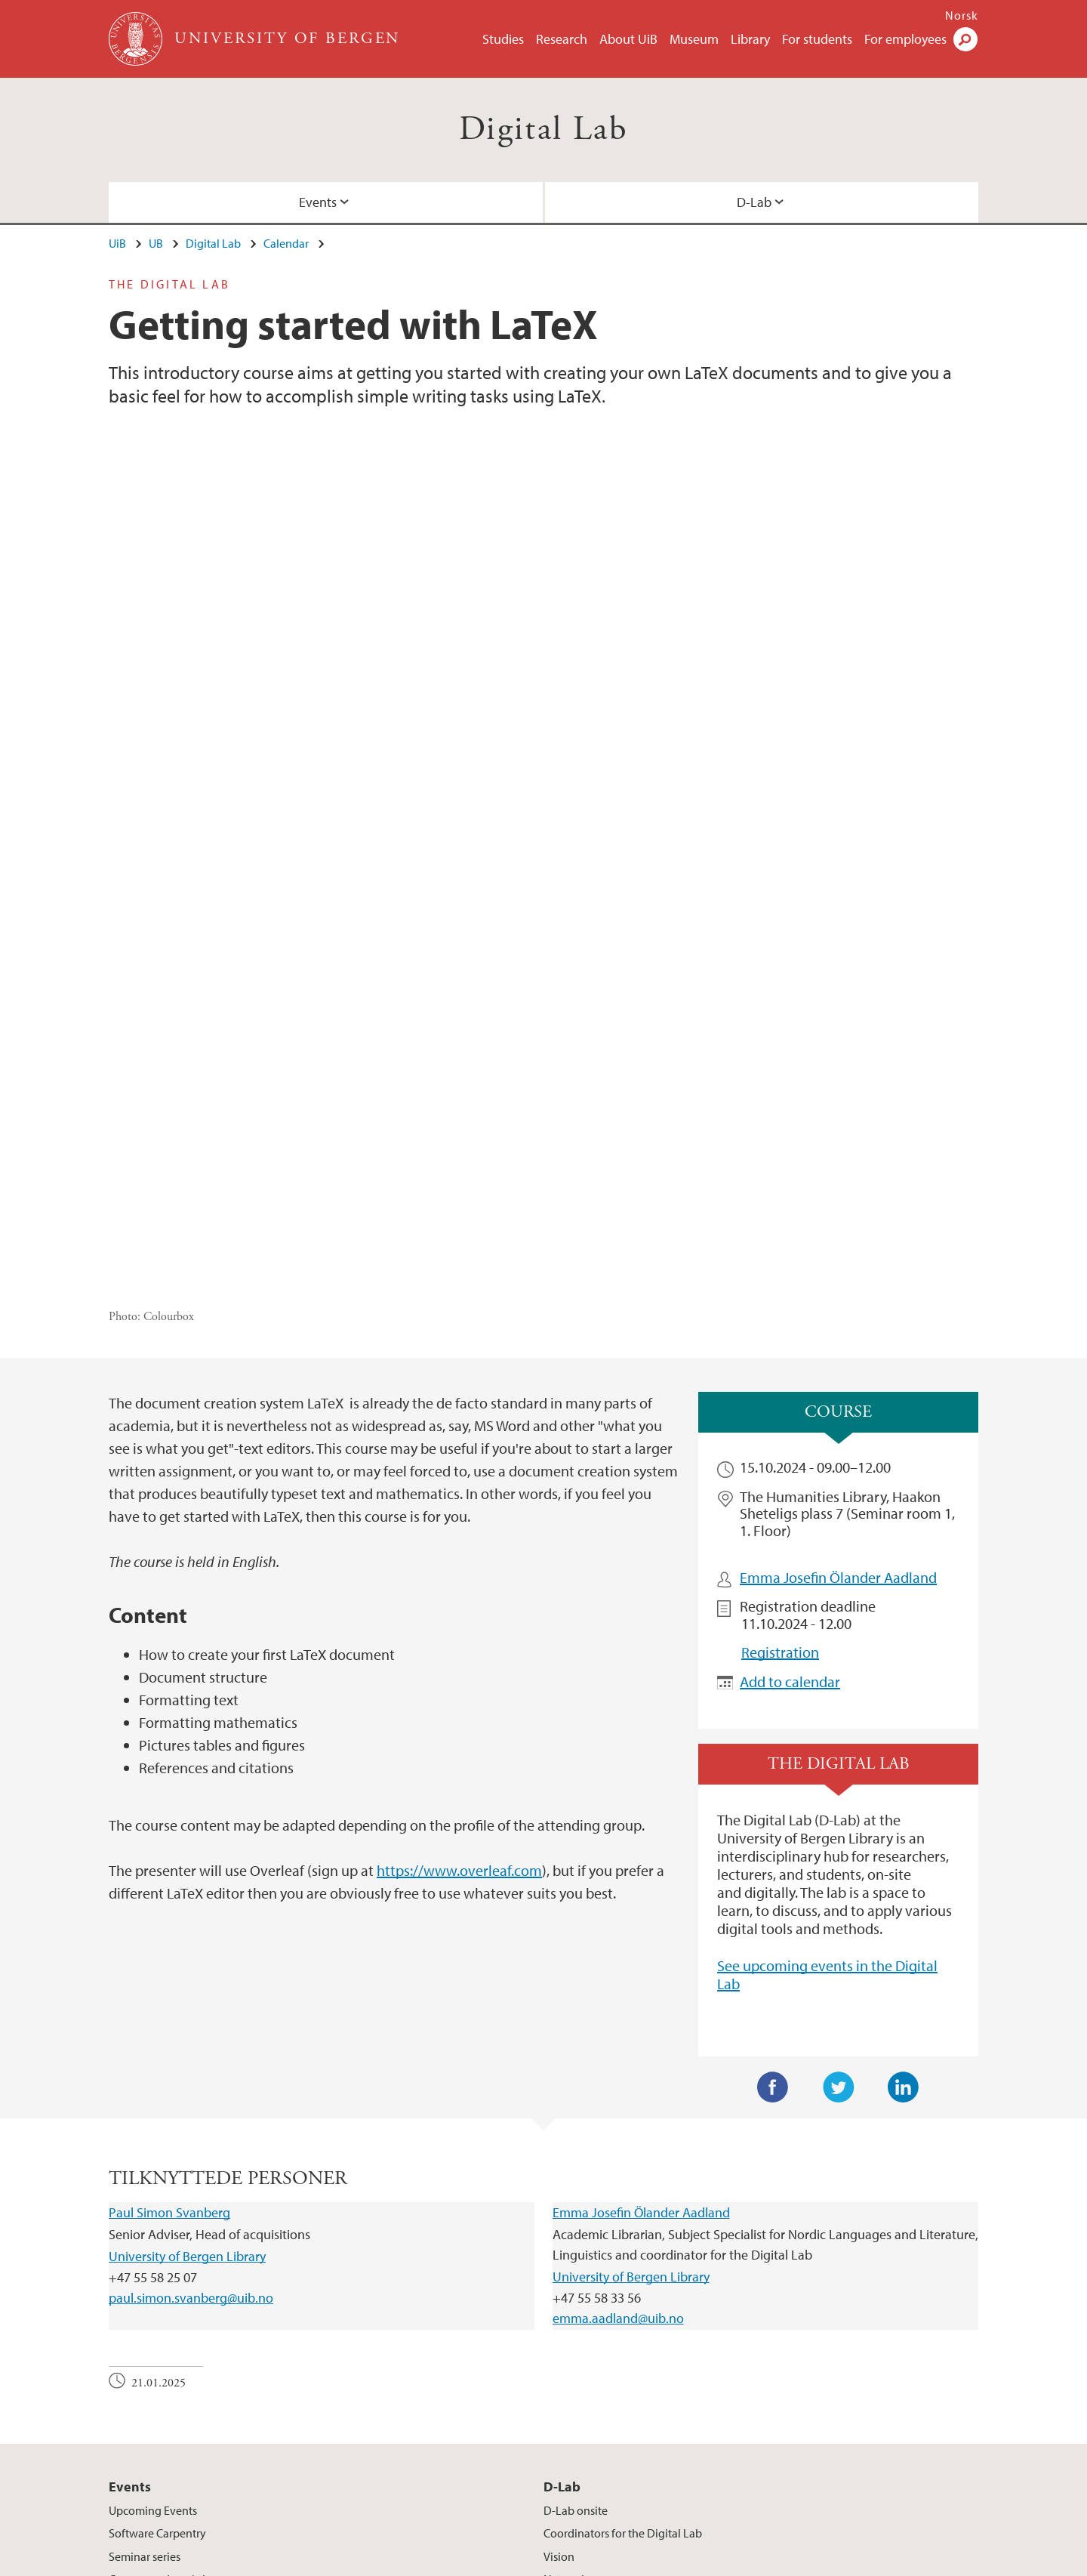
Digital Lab (543, 129)
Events (318, 202)
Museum (694, 39)
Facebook (773, 1808)
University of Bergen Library (187, 1976)
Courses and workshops (168, 2299)
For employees (905, 39)
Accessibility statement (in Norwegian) (694, 2561)
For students (817, 39)
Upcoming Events (153, 2230)
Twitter (839, 1808)
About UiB (628, 39)
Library (750, 39)
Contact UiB (326, 2561)
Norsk (961, 15)
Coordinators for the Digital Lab (623, 2253)
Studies (503, 39)
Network (565, 2299)
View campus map (606, 2438)
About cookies (549, 2561)
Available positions (415, 2561)
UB (156, 243)
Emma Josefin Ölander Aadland (838, 1297)
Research (561, 39)
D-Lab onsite (576, 2230)
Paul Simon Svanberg (169, 1933)
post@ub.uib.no (148, 2402)
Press (488, 2561)
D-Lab (754, 202)
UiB (117, 243)
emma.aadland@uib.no (618, 2038)
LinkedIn (903, 1808)
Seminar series (144, 2276)
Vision (559, 2276)
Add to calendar (790, 1401)
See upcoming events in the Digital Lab (827, 1695)
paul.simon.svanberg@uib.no (191, 2018)
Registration (780, 1372)
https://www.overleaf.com (459, 1590)
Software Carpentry (157, 2253)
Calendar (286, 243)
